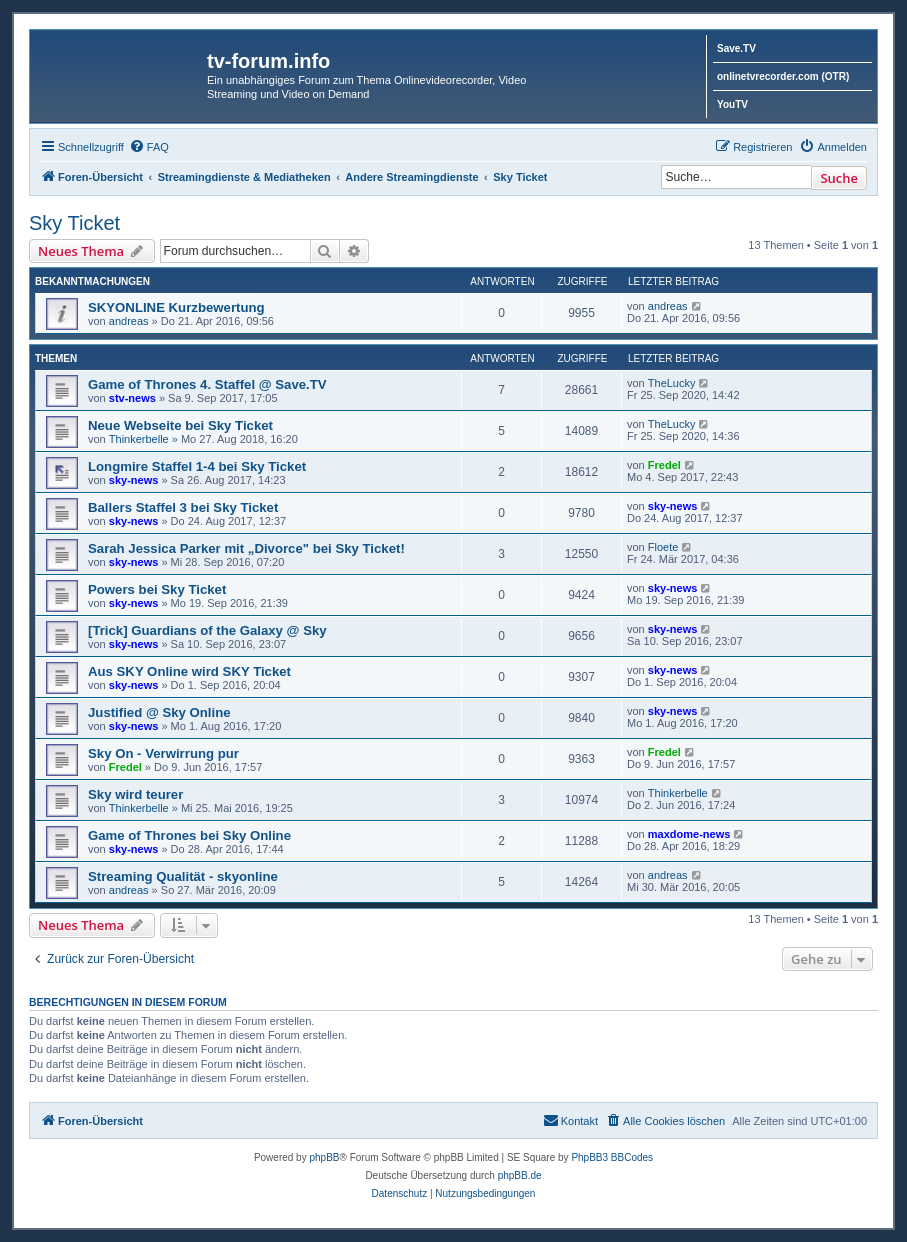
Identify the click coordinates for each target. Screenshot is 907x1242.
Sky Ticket (74, 223)
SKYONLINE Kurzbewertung (176, 307)
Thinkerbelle (139, 439)
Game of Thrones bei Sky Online (189, 835)
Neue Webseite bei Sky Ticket (180, 425)
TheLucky (672, 383)
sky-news (134, 480)
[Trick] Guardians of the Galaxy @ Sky (207, 630)
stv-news (132, 398)
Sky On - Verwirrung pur (163, 753)
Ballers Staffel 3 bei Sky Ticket (183, 507)
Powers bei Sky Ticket (157, 589)
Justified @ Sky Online (159, 712)
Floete (663, 547)
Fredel (664, 465)
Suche (839, 178)
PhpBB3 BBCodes (612, 1157)
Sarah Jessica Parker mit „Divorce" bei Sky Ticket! (246, 548)
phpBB (324, 1157)
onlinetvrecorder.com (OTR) (783, 76)
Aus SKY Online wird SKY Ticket (189, 671)
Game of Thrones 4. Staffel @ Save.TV (207, 384)
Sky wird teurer (135, 794)
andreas (129, 321)
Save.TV (736, 48)
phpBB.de (520, 1175)
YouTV (732, 104)
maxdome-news (689, 834)
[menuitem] (149, 147)
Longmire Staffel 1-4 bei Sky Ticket (197, 466)
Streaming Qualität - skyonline (183, 876)
